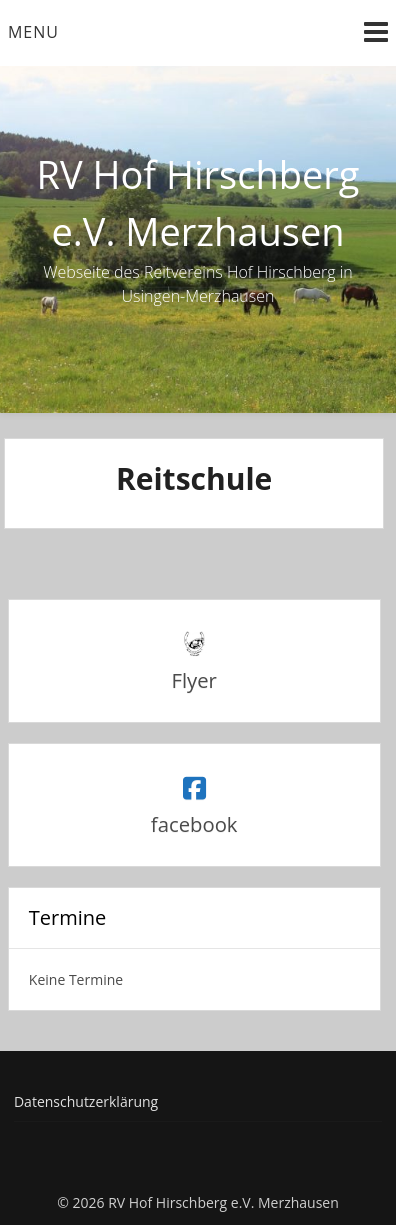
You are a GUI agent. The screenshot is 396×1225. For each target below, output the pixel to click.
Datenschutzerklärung (86, 1101)
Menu (33, 32)
